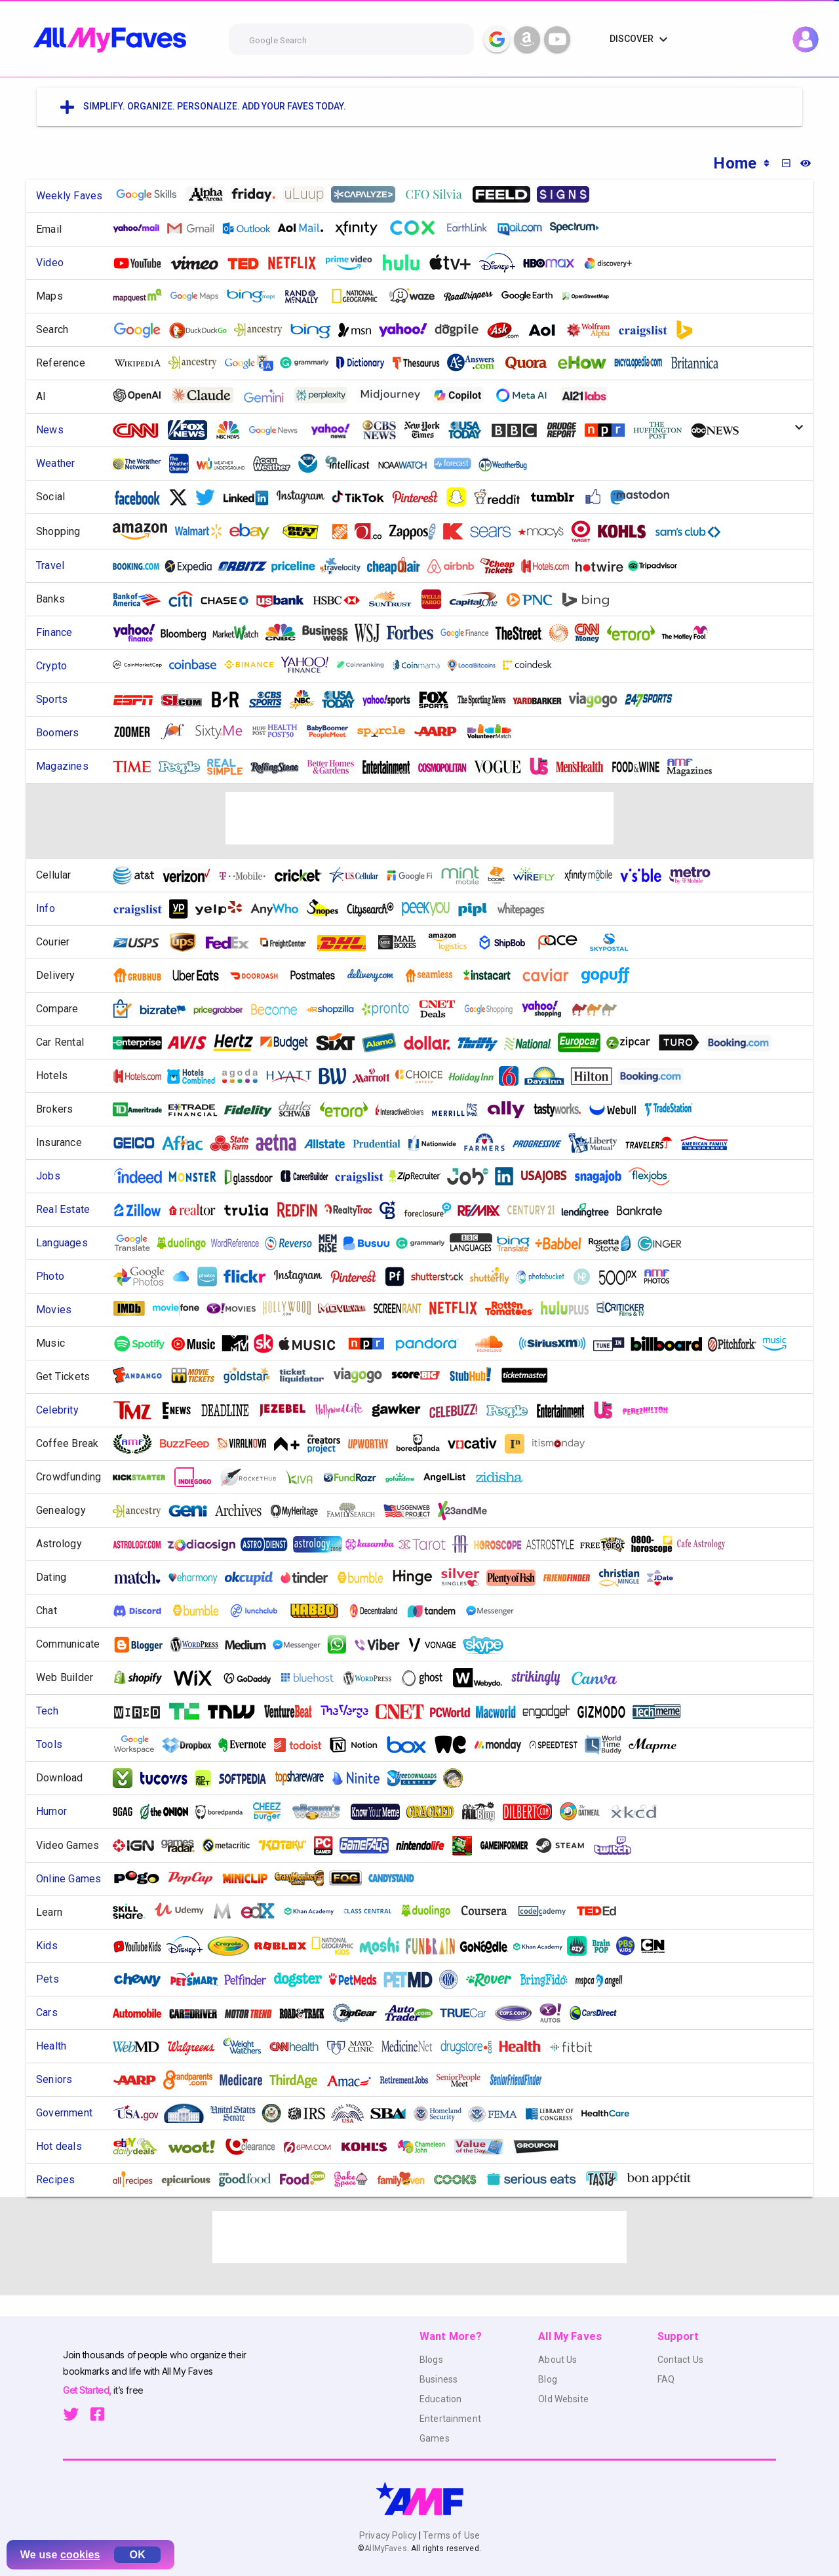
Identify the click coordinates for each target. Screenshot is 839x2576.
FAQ (665, 2379)
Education (440, 2399)
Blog (547, 2379)
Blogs (431, 2359)
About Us (557, 2359)
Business (439, 2379)
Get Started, (88, 2390)
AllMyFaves (385, 2548)
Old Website (563, 2399)
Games (435, 2438)
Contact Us (680, 2359)
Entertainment (450, 2418)
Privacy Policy (389, 2535)
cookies (80, 2554)
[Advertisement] (419, 818)
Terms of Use (450, 2535)
